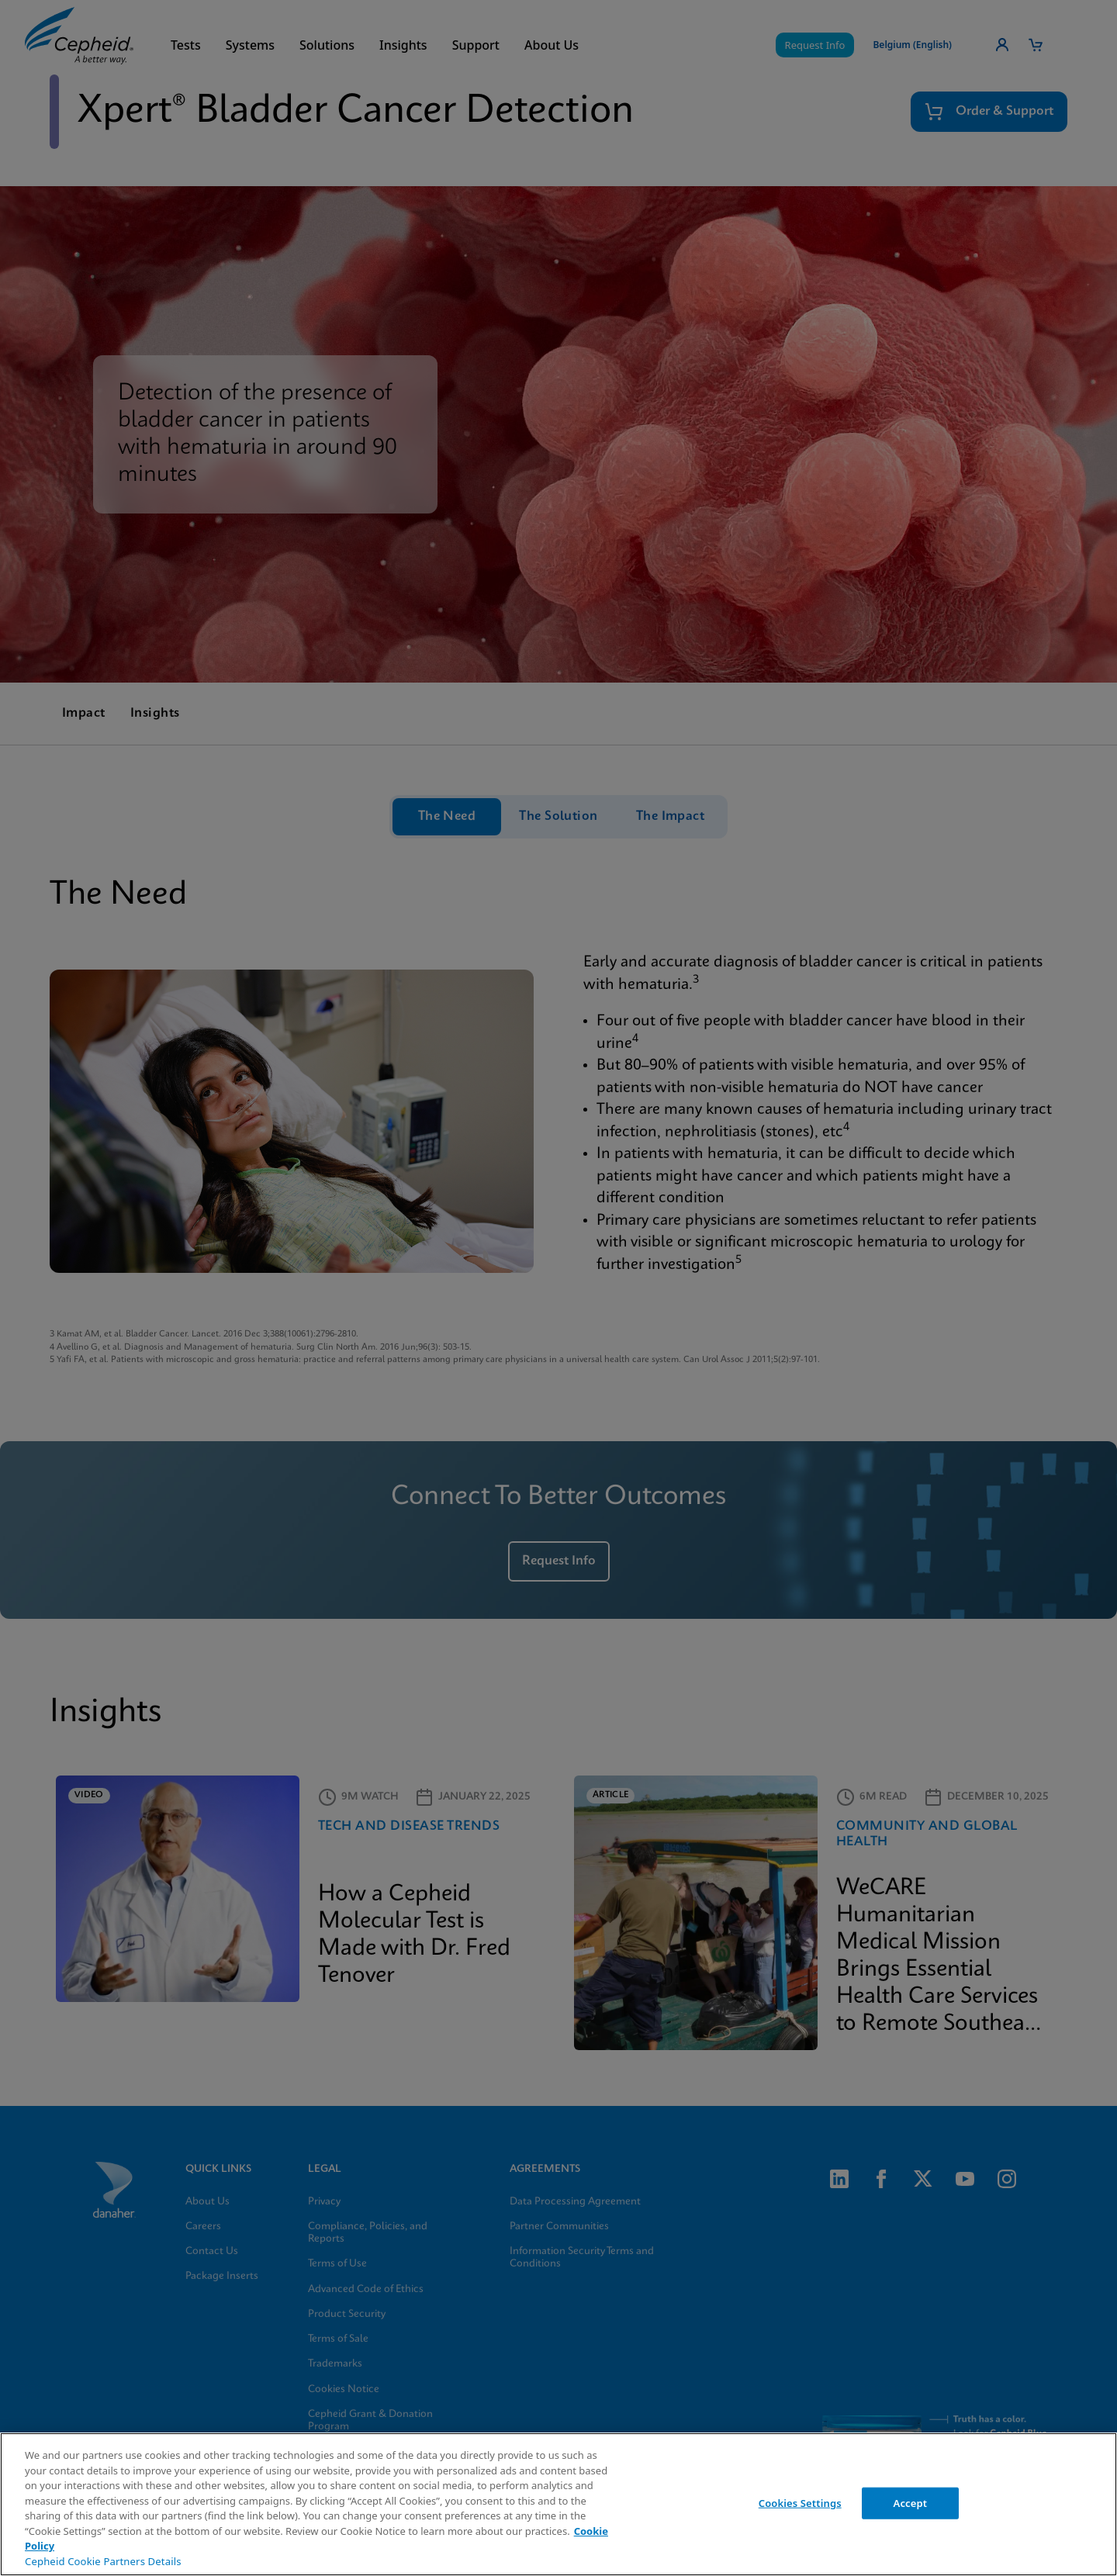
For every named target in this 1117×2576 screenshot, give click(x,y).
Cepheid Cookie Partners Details (103, 2561)
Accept (911, 2502)
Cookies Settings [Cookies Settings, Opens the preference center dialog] (800, 2502)
